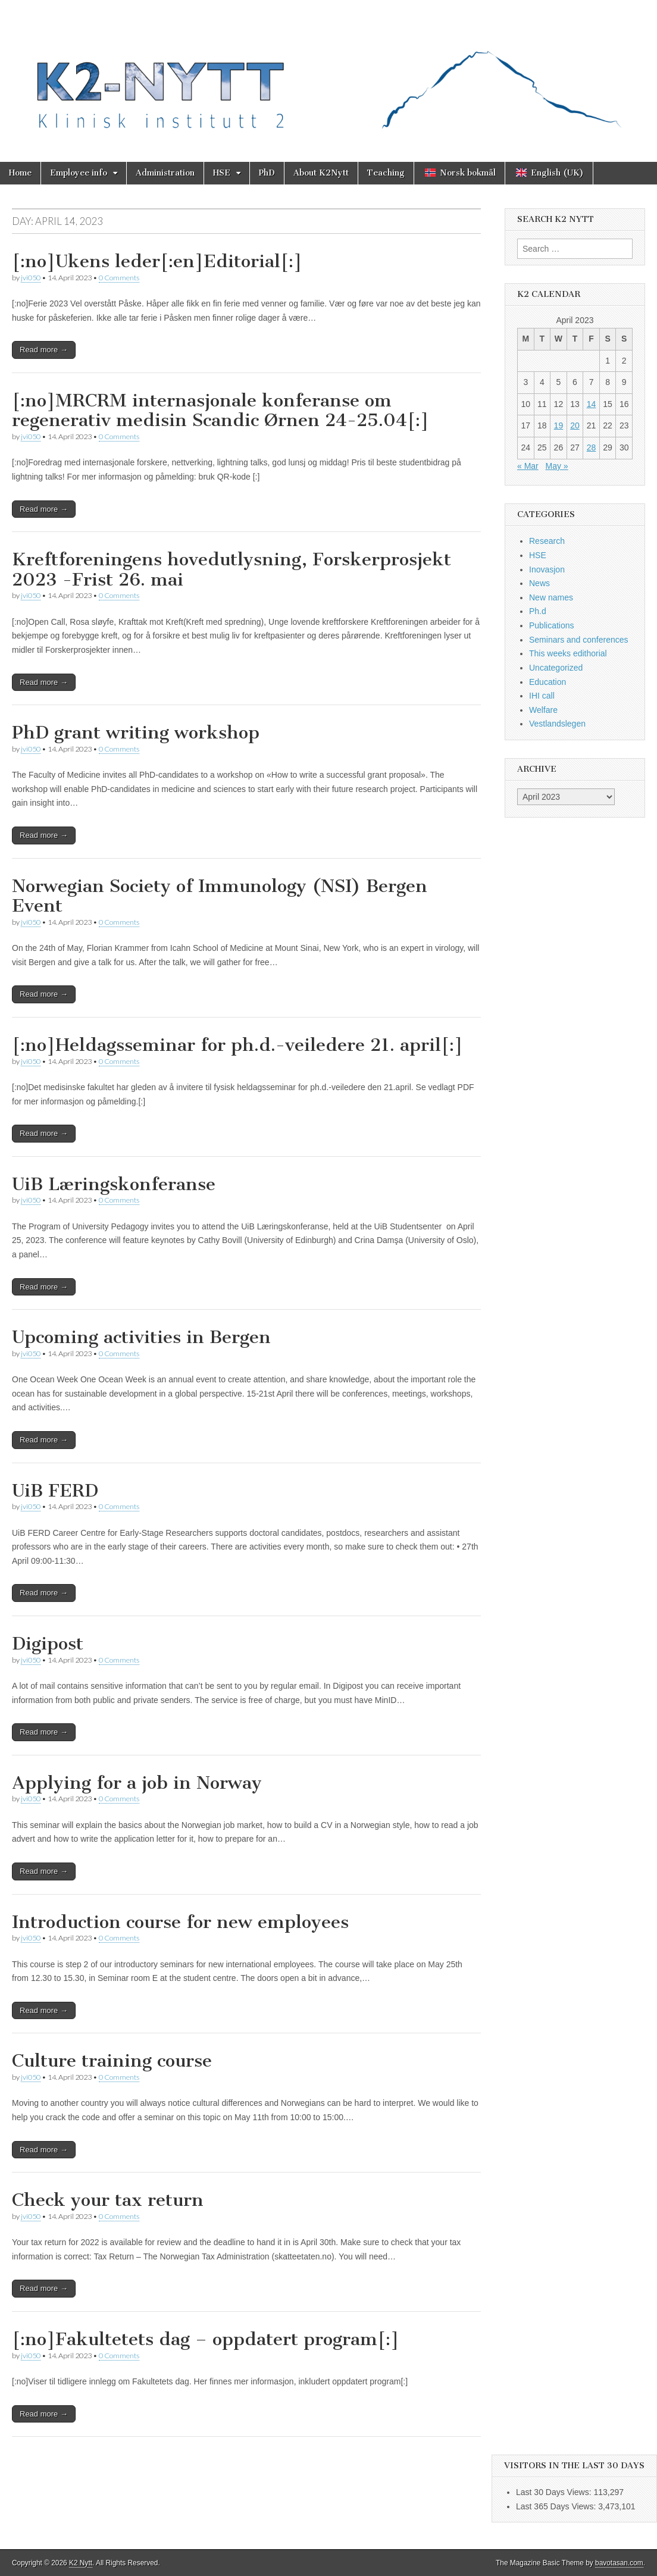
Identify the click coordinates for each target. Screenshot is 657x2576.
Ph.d (537, 611)
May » (556, 466)
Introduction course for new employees (180, 1922)
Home (20, 173)
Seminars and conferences (578, 639)
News (539, 583)
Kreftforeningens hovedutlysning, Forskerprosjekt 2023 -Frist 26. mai (231, 569)
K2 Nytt (80, 2563)
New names (551, 597)
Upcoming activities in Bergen (141, 1337)
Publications (551, 625)
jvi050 (30, 277)
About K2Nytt (321, 173)
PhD (267, 173)
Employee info (78, 173)
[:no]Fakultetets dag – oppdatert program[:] (205, 2339)
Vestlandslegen (557, 723)
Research (547, 541)
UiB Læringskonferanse (113, 1184)
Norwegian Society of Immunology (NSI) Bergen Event (219, 896)
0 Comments (119, 277)
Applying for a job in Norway (137, 1783)
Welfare (543, 710)
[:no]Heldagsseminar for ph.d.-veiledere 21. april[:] (237, 1045)
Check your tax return (108, 2200)
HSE (221, 173)
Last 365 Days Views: (557, 2506)
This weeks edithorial (568, 653)
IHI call (542, 695)
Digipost (47, 1643)
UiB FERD (55, 1490)
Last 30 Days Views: (554, 2492)
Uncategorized (556, 667)
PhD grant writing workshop (135, 732)
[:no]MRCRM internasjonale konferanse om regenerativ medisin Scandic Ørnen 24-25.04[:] (220, 410)
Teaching (386, 173)
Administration (165, 173)
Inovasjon (547, 569)
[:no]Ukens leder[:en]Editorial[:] (157, 261)
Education (547, 682)
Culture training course (112, 2060)
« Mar (528, 466)
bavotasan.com (619, 2563)
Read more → (44, 349)
